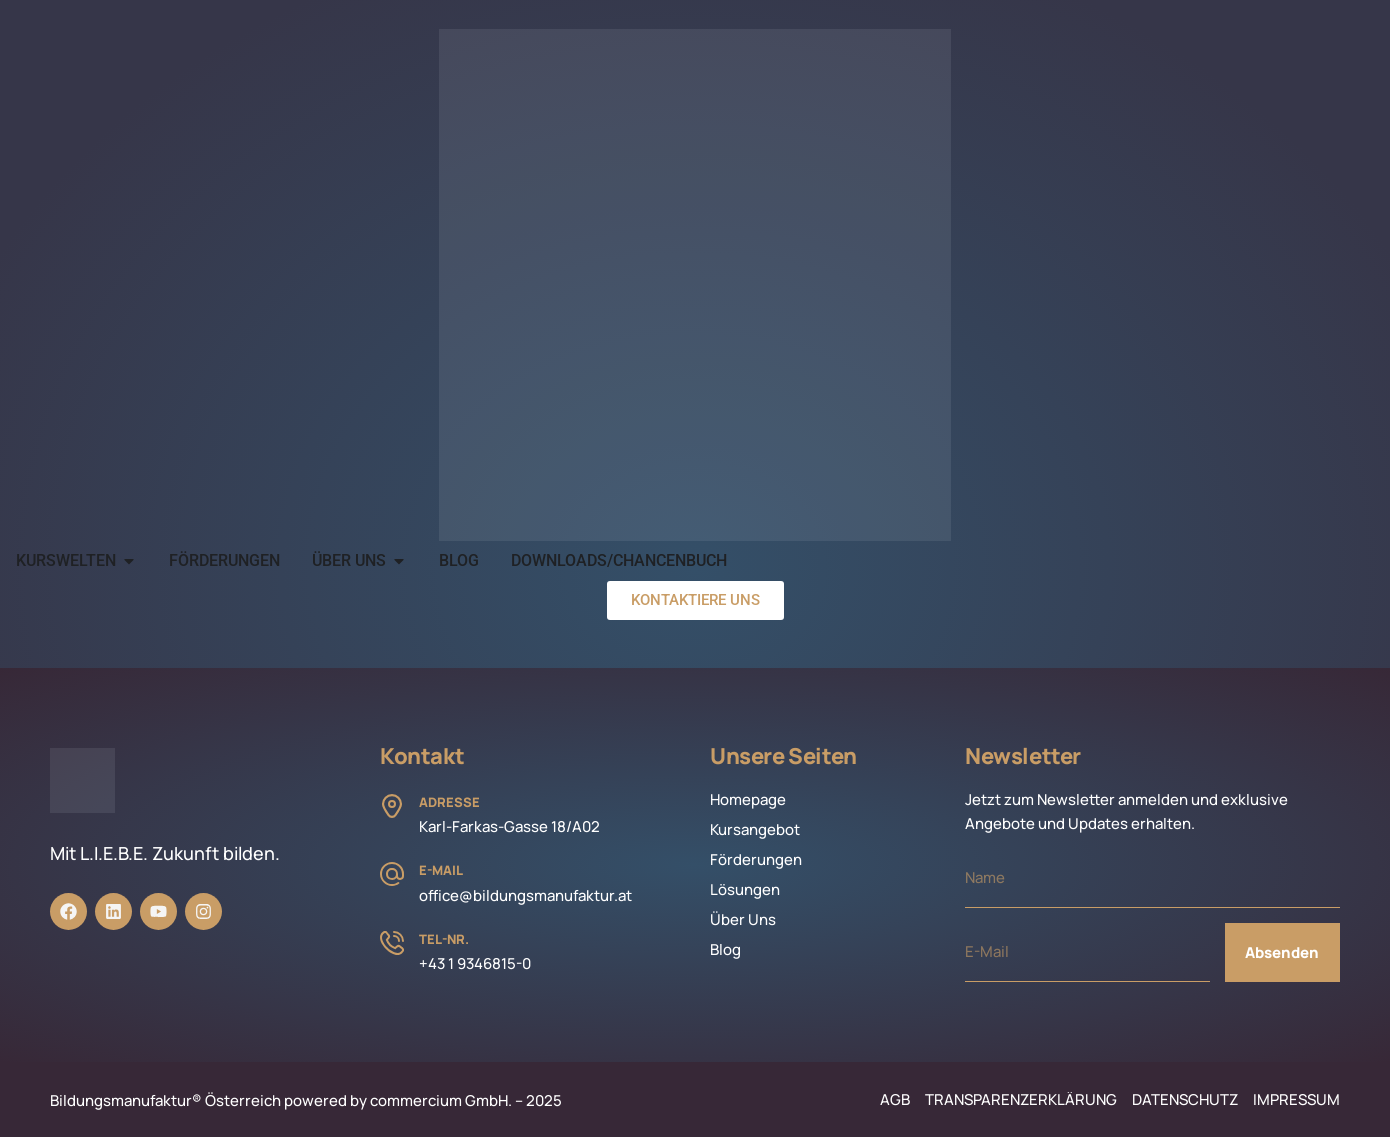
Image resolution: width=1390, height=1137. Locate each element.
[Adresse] (392, 806)
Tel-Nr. (444, 939)
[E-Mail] (392, 874)
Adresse (449, 802)
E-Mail (441, 870)
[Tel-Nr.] (392, 943)
